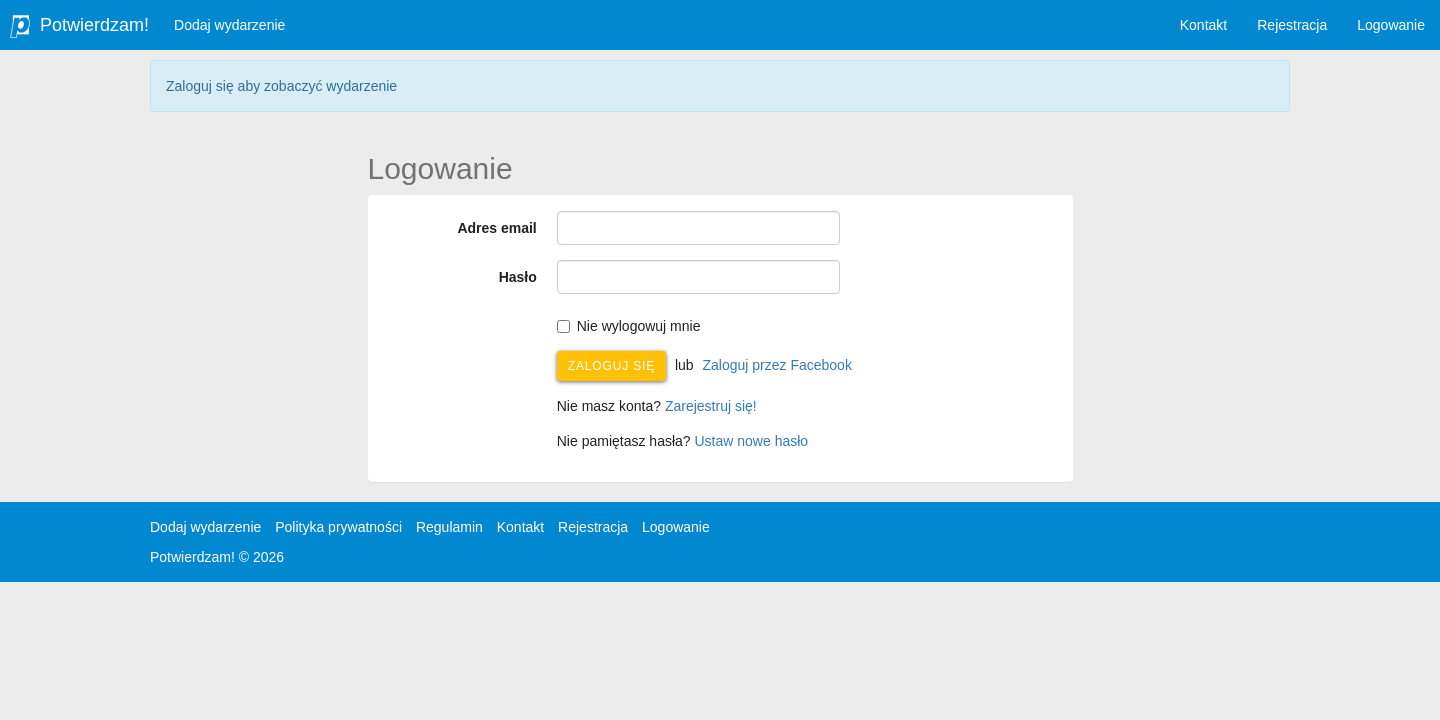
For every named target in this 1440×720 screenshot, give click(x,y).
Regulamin (449, 527)
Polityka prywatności (338, 527)
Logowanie (1391, 25)
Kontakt (1203, 25)
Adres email (496, 228)
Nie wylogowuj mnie (629, 326)
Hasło (518, 277)
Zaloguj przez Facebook (776, 365)
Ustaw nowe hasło (752, 441)
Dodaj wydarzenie (229, 25)
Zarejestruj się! (711, 406)
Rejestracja (1292, 25)
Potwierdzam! (94, 25)
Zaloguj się (611, 366)
